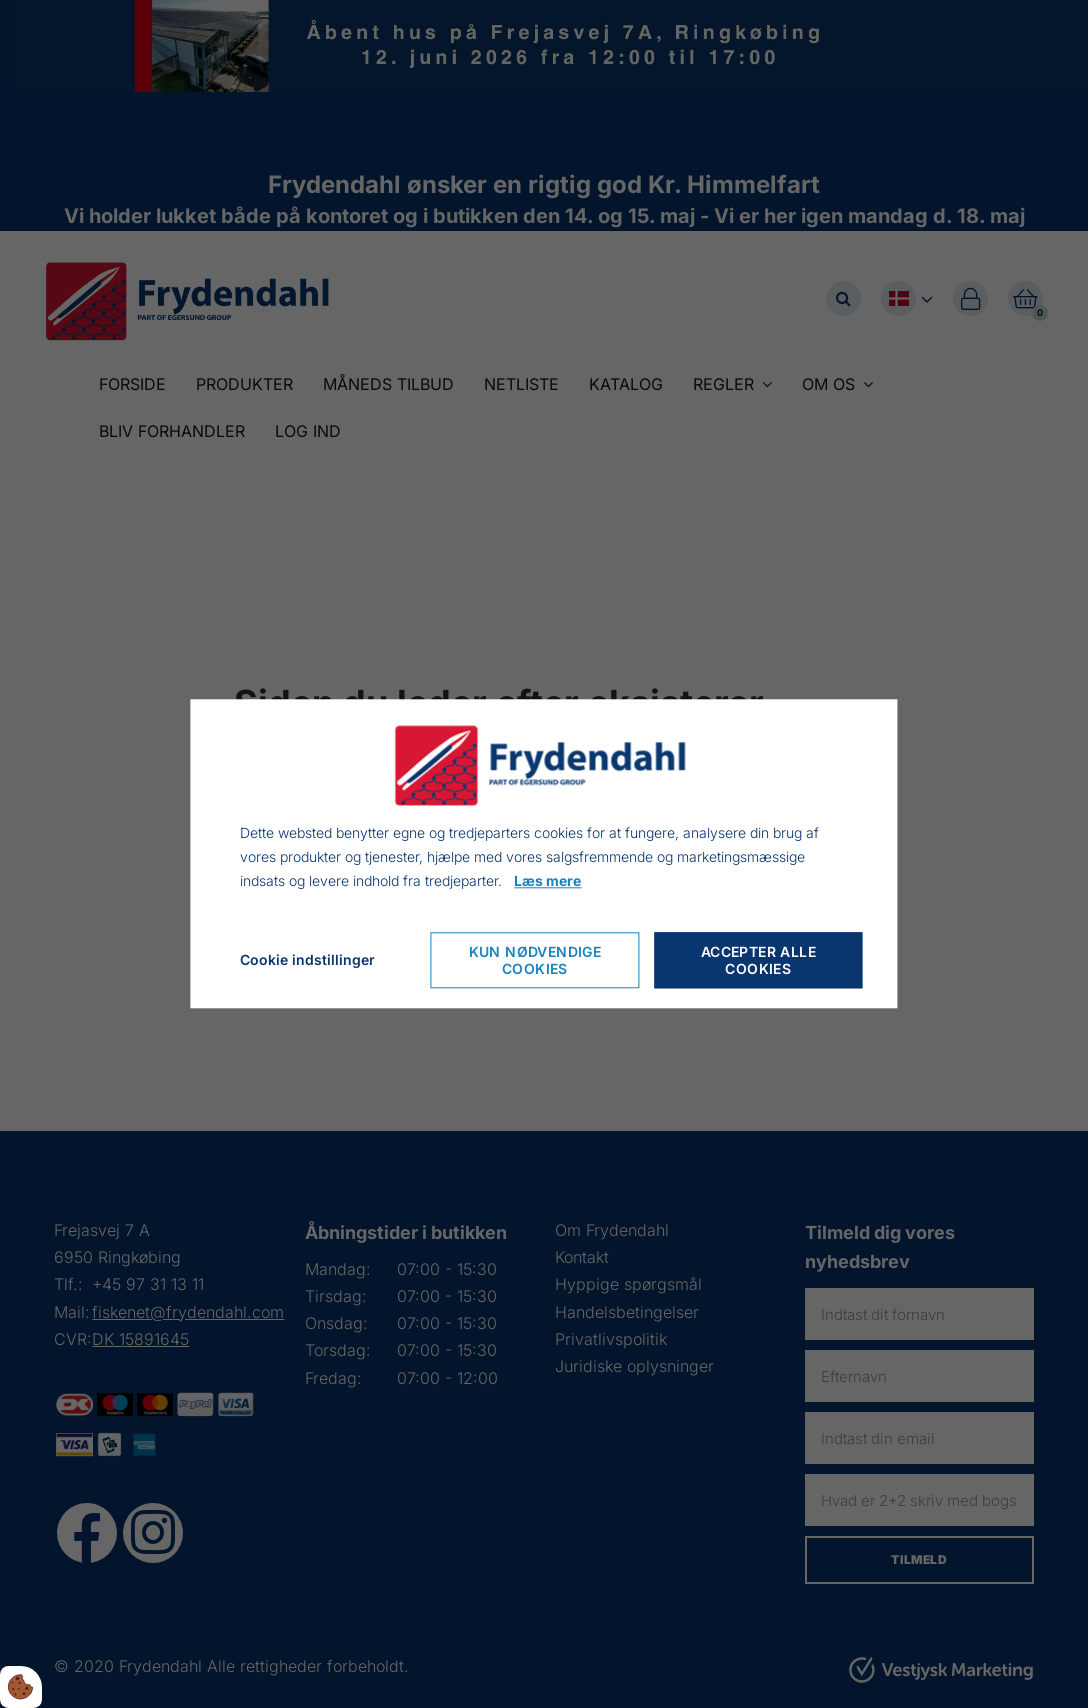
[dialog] (543, 853)
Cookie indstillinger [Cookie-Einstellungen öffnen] (307, 960)
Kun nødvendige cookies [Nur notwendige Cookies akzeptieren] (535, 961)
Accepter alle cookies (758, 961)
